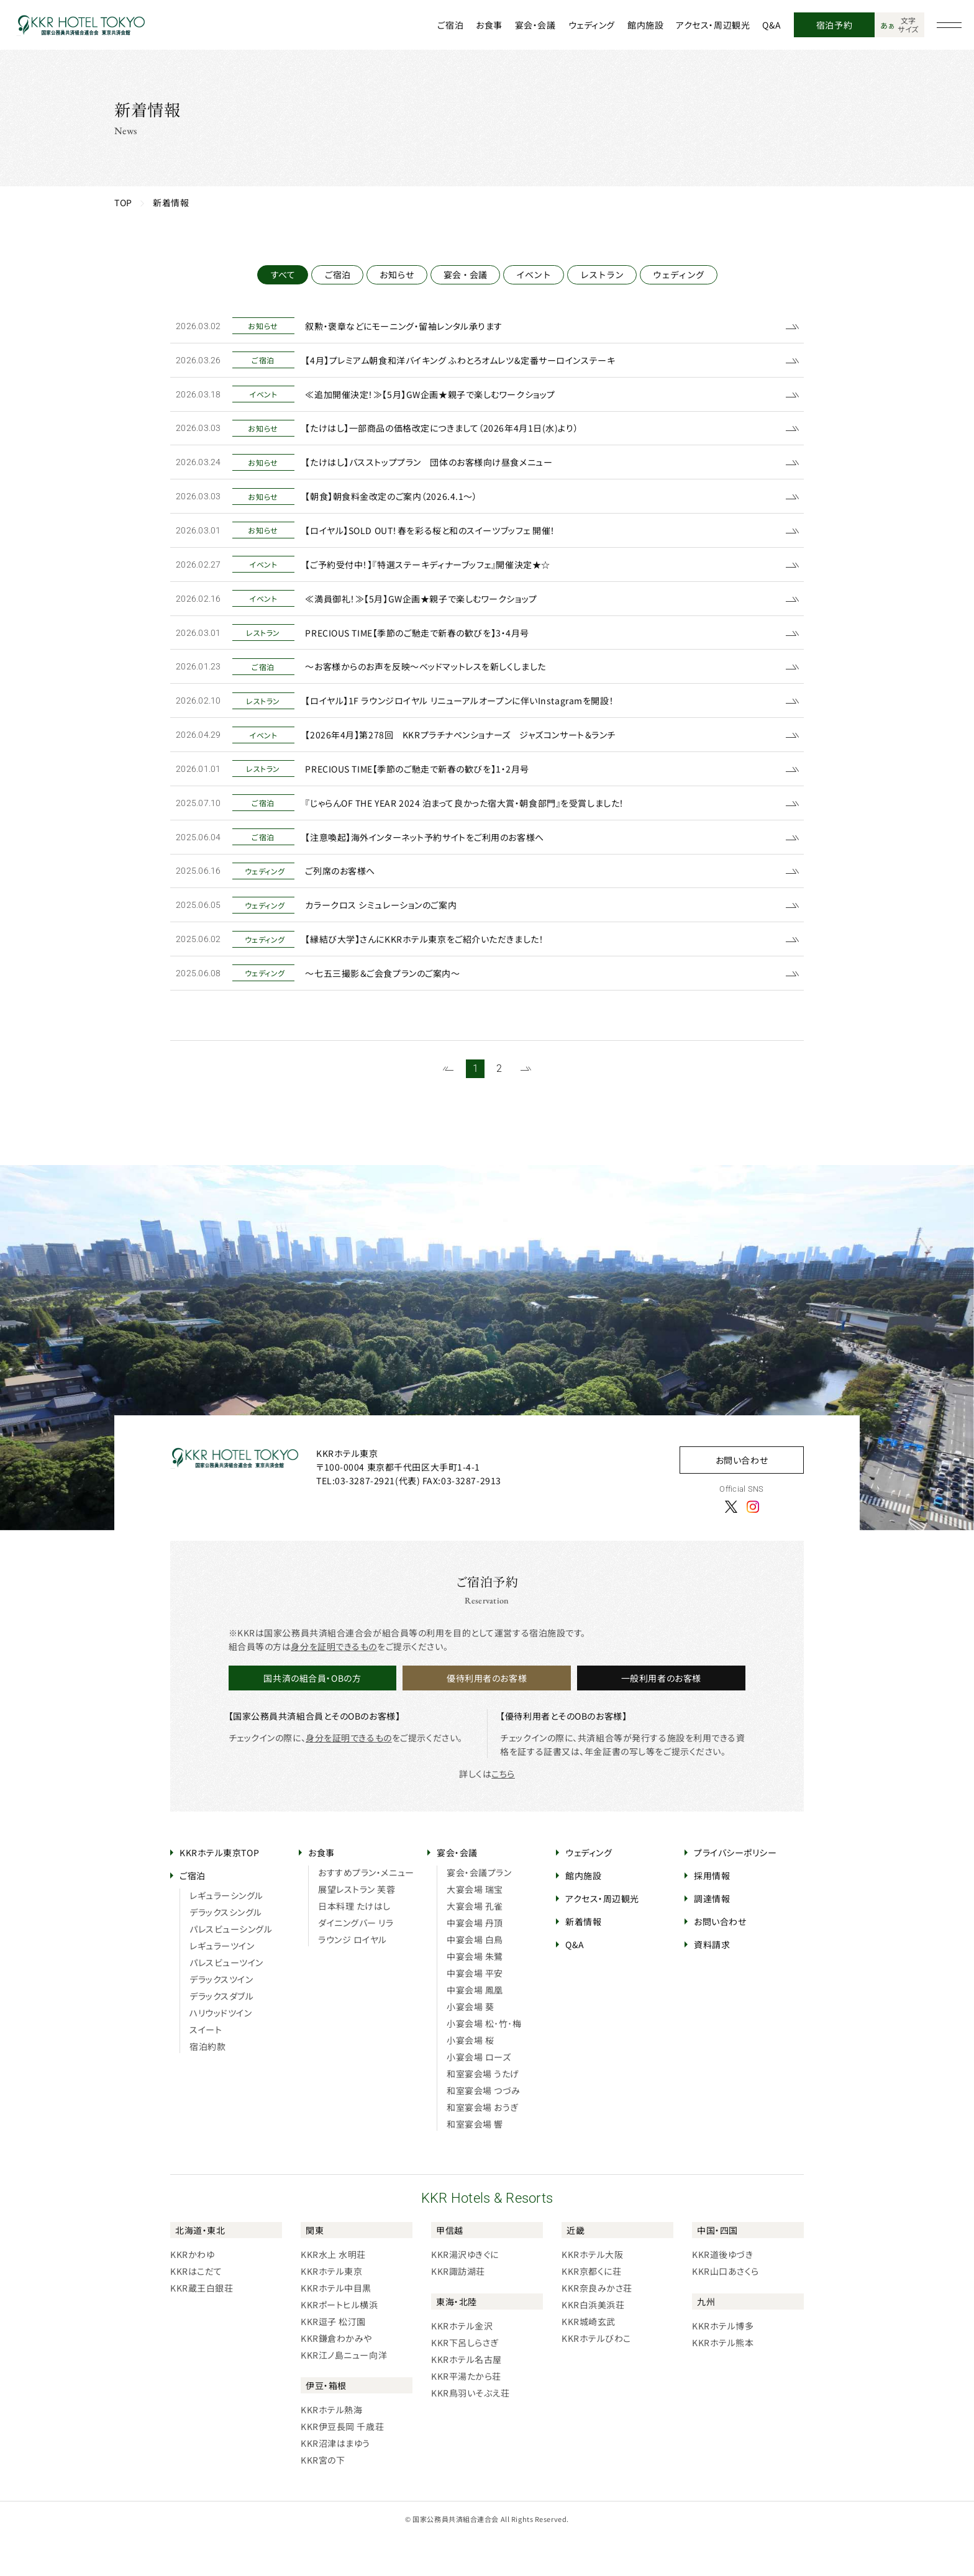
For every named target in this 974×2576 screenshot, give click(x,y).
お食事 (489, 25)
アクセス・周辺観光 (713, 25)
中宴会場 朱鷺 (475, 1995)
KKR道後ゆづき (722, 2293)
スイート (205, 2068)
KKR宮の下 (323, 2499)
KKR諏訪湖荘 (458, 2310)
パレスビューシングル (231, 1968)
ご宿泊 (450, 25)
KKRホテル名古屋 (466, 2398)
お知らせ (397, 274)
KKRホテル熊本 (722, 2381)
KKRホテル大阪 (592, 2293)
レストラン (602, 274)
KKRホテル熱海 (331, 2448)
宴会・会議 (535, 25)
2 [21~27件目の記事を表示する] (499, 1107)
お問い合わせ (742, 1499)
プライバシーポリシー (735, 1891)
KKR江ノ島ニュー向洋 (344, 2394)
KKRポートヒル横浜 (339, 2344)
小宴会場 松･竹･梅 (484, 2062)
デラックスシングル (225, 1951)
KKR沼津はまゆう (335, 2482)
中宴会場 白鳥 (475, 1978)
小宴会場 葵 (470, 2045)
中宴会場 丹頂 (475, 1962)
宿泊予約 (834, 25)
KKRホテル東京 (331, 2310)
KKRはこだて (196, 2310)
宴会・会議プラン (479, 1911)
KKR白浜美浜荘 (593, 2344)
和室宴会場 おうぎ (483, 2146)
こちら (503, 1813)
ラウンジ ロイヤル (352, 1978)
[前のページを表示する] (448, 1108)
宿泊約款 (207, 2085)
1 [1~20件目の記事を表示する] (475, 1107)
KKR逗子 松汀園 (333, 2360)
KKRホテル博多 (722, 2365)
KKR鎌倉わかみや (336, 2377)
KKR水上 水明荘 (333, 2293)
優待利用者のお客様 (487, 1717)
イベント (533, 274)
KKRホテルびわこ (596, 2377)
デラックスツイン (221, 2018)
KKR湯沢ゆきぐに (465, 2293)
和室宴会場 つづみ (484, 2129)
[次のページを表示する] (526, 1108)
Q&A (771, 25)
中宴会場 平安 (475, 2012)
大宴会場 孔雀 (475, 1945)
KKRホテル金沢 (462, 2365)
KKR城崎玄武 (589, 2360)
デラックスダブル (221, 2035)
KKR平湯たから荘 (466, 2415)
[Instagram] (753, 1545)
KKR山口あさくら (725, 2310)
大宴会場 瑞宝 (475, 1928)
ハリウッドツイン (220, 2052)
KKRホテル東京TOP (219, 1891)
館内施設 (645, 25)
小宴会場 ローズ (479, 2096)
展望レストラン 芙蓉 (357, 1928)
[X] (731, 1545)
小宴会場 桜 (470, 2079)
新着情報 (583, 1960)
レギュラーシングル (226, 1934)
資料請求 (712, 1983)
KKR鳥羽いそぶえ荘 (470, 2432)
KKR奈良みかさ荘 (597, 2327)
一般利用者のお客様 (661, 1717)
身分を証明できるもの (334, 1685)
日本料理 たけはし (354, 1945)
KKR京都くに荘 (591, 2310)
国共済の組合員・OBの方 (312, 1717)
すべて (282, 274)
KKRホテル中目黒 (336, 2327)
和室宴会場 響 (475, 2163)
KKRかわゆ (192, 2293)
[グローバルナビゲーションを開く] (949, 24)
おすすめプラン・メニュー (366, 1911)
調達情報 (712, 1937)
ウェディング (591, 25)
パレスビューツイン (226, 2001)
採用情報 (712, 1914)
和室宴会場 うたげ (483, 2113)
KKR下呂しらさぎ (465, 2381)
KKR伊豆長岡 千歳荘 (342, 2465)
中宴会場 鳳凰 (475, 2029)
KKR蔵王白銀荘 (201, 2327)
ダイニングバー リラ (356, 1962)
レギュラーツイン (221, 1985)
